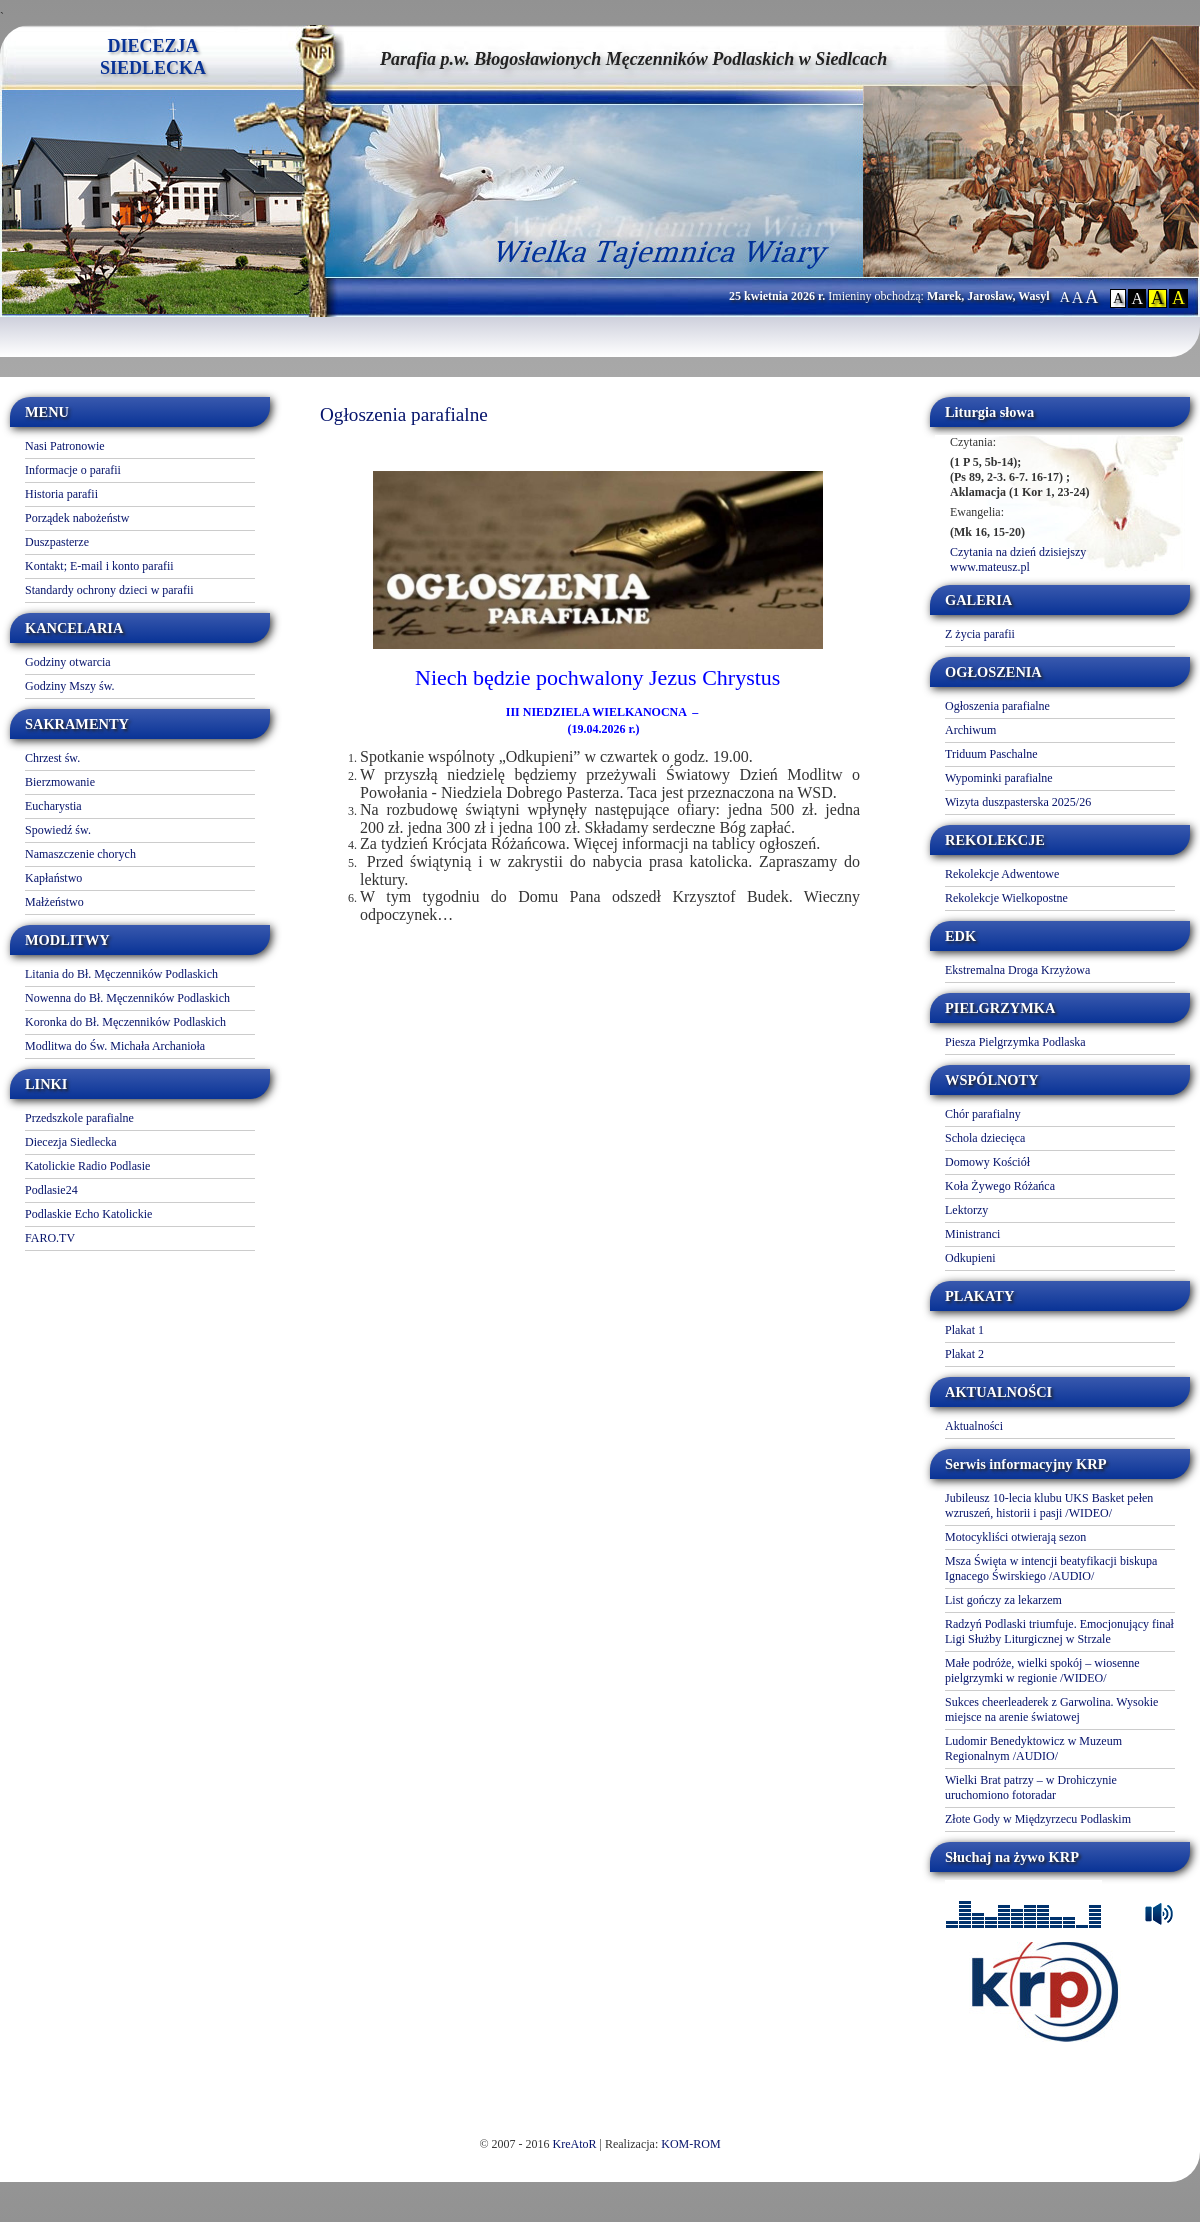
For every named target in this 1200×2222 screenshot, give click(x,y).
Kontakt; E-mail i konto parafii (99, 566)
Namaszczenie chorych (80, 854)
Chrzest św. (52, 758)
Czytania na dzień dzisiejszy (1018, 552)
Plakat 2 (964, 1354)
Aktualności (974, 1426)
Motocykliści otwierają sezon (1015, 1537)
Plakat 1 (964, 1330)
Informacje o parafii (73, 470)
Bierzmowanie (60, 782)
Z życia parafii (980, 634)
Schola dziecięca (985, 1138)
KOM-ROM (690, 2144)
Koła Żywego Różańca (1000, 1186)
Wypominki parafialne (999, 778)
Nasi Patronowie (65, 446)
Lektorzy (966, 1210)
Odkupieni (970, 1258)
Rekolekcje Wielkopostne (1006, 898)
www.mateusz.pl (990, 567)
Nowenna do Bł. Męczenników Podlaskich (127, 998)
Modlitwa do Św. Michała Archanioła (115, 1046)
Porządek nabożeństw (77, 518)
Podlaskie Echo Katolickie (88, 1214)
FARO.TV (50, 1238)
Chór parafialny (983, 1114)
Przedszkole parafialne (79, 1118)
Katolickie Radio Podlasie (87, 1166)
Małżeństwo (54, 902)
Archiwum (970, 730)
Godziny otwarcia (68, 662)
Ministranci (972, 1234)
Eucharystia (53, 806)
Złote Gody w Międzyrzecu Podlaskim (1038, 1819)
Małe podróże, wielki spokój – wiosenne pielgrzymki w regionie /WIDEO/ (1042, 1670)
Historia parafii (61, 494)
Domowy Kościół (987, 1162)
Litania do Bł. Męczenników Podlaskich (121, 974)
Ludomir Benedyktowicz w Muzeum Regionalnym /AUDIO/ (1033, 1748)
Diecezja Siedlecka (71, 1142)
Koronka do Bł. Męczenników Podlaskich (125, 1022)
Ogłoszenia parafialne (997, 706)
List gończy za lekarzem (1003, 1600)
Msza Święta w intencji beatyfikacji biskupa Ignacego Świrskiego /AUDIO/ (1051, 1568)
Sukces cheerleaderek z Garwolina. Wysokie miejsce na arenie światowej (1051, 1709)
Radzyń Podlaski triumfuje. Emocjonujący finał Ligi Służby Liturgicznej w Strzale (1059, 1631)
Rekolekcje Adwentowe (1002, 874)
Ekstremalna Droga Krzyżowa (1017, 970)
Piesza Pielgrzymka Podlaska (1015, 1042)
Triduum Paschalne (991, 754)
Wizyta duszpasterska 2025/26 (1018, 802)
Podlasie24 (51, 1190)
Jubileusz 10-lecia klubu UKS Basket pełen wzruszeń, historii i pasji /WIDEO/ (1049, 1505)
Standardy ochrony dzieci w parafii (109, 590)
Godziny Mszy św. (70, 686)
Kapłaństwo (53, 878)
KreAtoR (575, 2144)
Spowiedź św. (58, 830)
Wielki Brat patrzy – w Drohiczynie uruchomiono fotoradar (1031, 1787)
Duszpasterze (57, 542)
